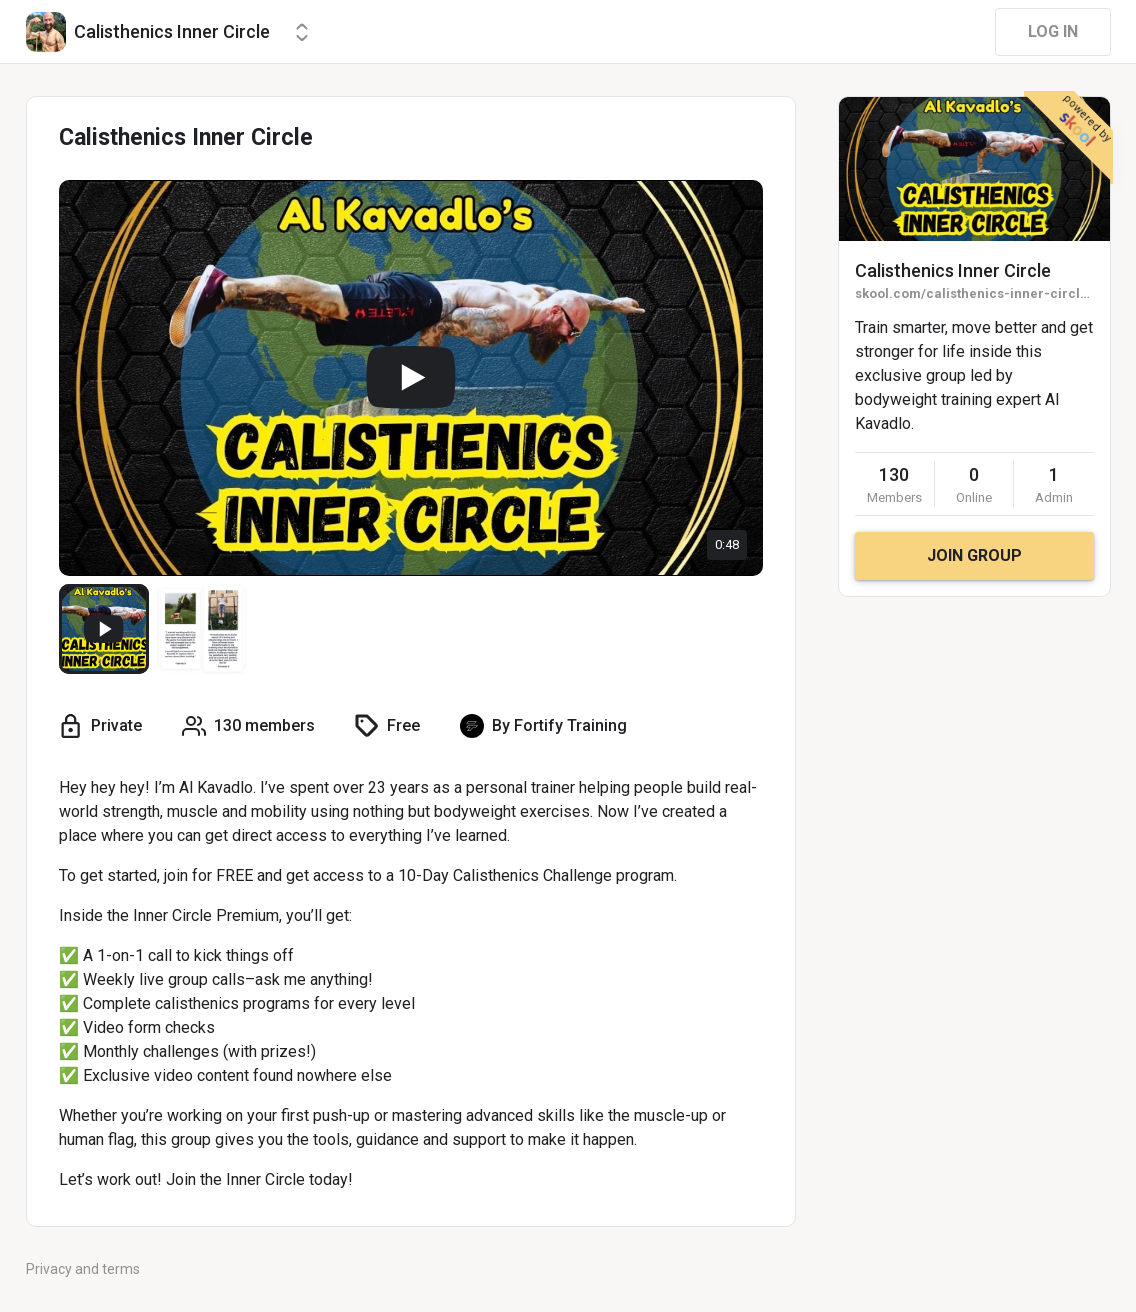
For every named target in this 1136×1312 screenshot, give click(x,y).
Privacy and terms (83, 1269)
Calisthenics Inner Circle (953, 270)
